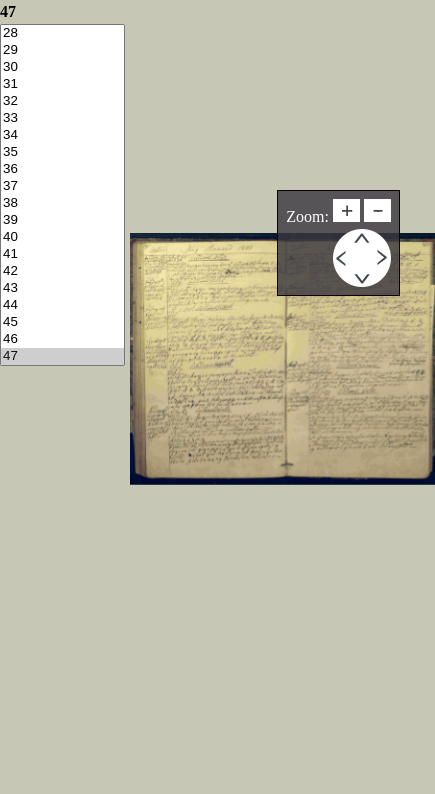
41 (62, 254)
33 (62, 118)
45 (62, 322)
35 (62, 152)
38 (62, 203)
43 (62, 288)
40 (62, 237)
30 (62, 67)
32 (62, 101)
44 (62, 305)
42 (62, 271)
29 (62, 50)
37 (62, 186)
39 (62, 220)
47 (62, 356)
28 (62, 33)
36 (62, 169)
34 (62, 135)
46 (62, 339)
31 (62, 84)
